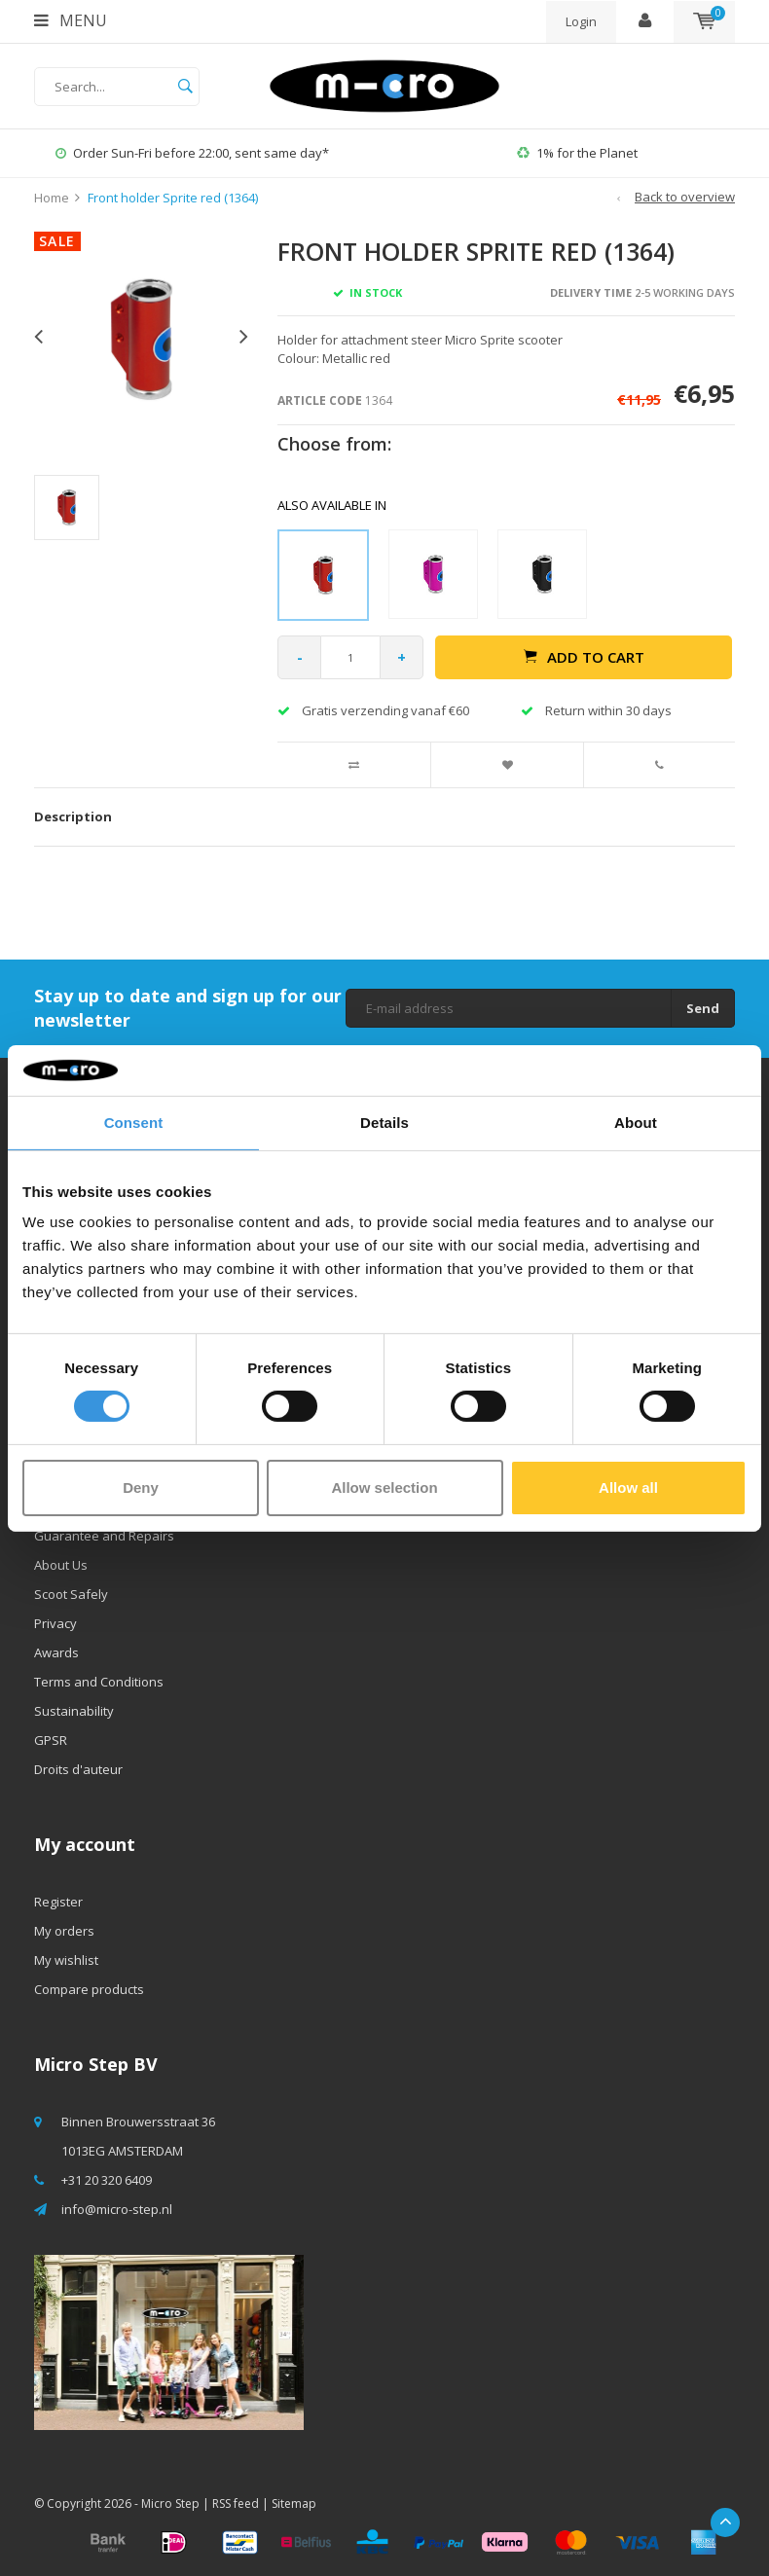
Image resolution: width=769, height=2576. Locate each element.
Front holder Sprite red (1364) (173, 197)
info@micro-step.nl (116, 2209)
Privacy (55, 1623)
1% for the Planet (577, 153)
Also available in (331, 505)
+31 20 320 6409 (106, 2180)
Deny (141, 1487)
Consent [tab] (134, 1122)
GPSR (50, 1740)
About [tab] (635, 1122)
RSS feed (235, 2503)
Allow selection (384, 1487)
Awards (56, 1652)
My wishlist (66, 1960)
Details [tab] (384, 1122)
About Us (61, 1565)
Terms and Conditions (99, 1681)
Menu (70, 20)
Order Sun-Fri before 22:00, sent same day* (192, 153)
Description (73, 816)
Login (581, 21)
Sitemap (294, 2503)
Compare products (89, 1989)
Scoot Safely (71, 1594)
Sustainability (74, 1711)
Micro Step (170, 2503)
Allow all (628, 1487)
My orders (64, 1931)
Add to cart (584, 657)
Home (51, 197)
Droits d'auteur (78, 1769)
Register (58, 1901)
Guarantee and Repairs (104, 1535)
